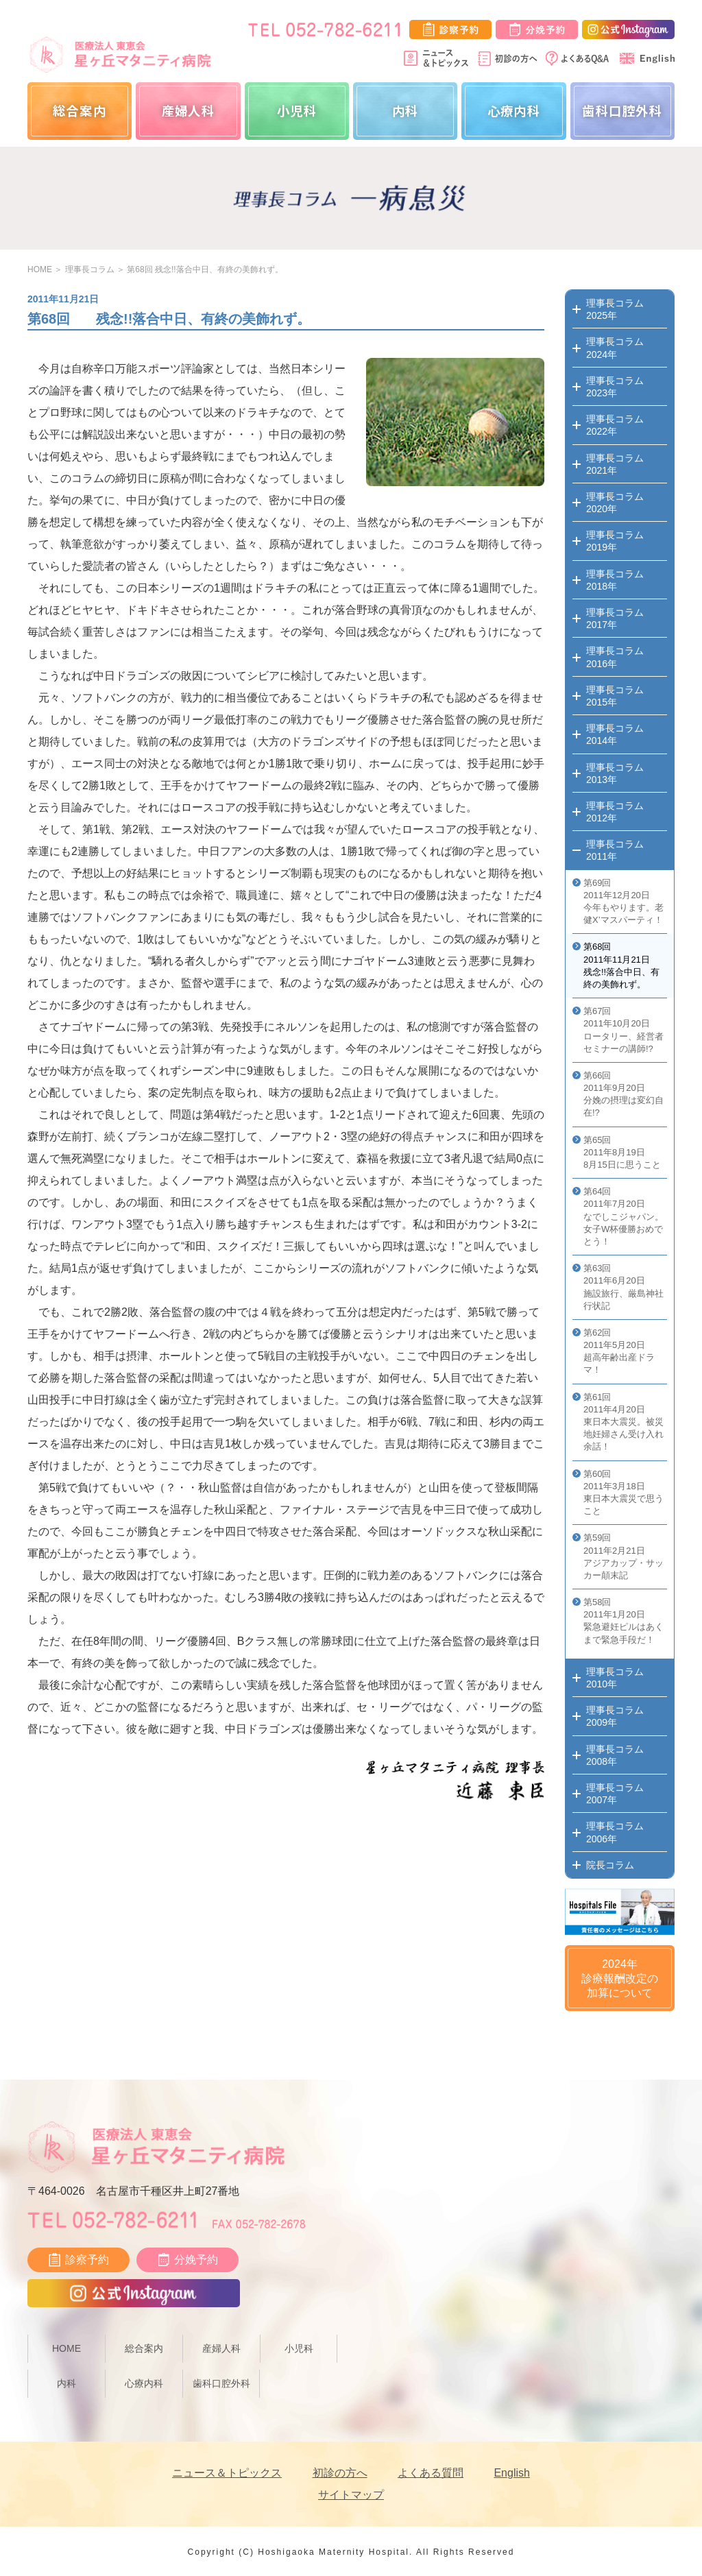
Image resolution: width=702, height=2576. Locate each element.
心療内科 (514, 110)
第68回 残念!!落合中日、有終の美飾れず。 (204, 269)
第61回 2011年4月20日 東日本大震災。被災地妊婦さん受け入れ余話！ (623, 1422)
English (511, 2473)
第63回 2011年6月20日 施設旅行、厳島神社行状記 (623, 1287)
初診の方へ (340, 2473)
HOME (39, 269)
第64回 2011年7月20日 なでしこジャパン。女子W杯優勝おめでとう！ (623, 1216)
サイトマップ (351, 2495)
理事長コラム (89, 269)
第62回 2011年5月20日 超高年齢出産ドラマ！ (619, 1351)
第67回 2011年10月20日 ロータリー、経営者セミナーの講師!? (623, 1030)
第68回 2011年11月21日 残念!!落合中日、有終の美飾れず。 (621, 965)
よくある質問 (430, 2473)
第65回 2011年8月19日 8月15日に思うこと (622, 1152)
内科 (405, 110)
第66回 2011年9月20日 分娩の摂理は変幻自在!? (623, 1094)
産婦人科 (188, 110)
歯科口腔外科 (622, 110)
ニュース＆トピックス (227, 2473)
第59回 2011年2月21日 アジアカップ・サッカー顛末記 (623, 1556)
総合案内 (79, 110)
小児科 (297, 110)
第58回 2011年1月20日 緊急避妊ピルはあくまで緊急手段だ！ (623, 1621)
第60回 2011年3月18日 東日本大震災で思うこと (623, 1493)
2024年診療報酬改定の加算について (619, 1978)
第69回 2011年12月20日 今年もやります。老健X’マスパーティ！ (623, 902)
